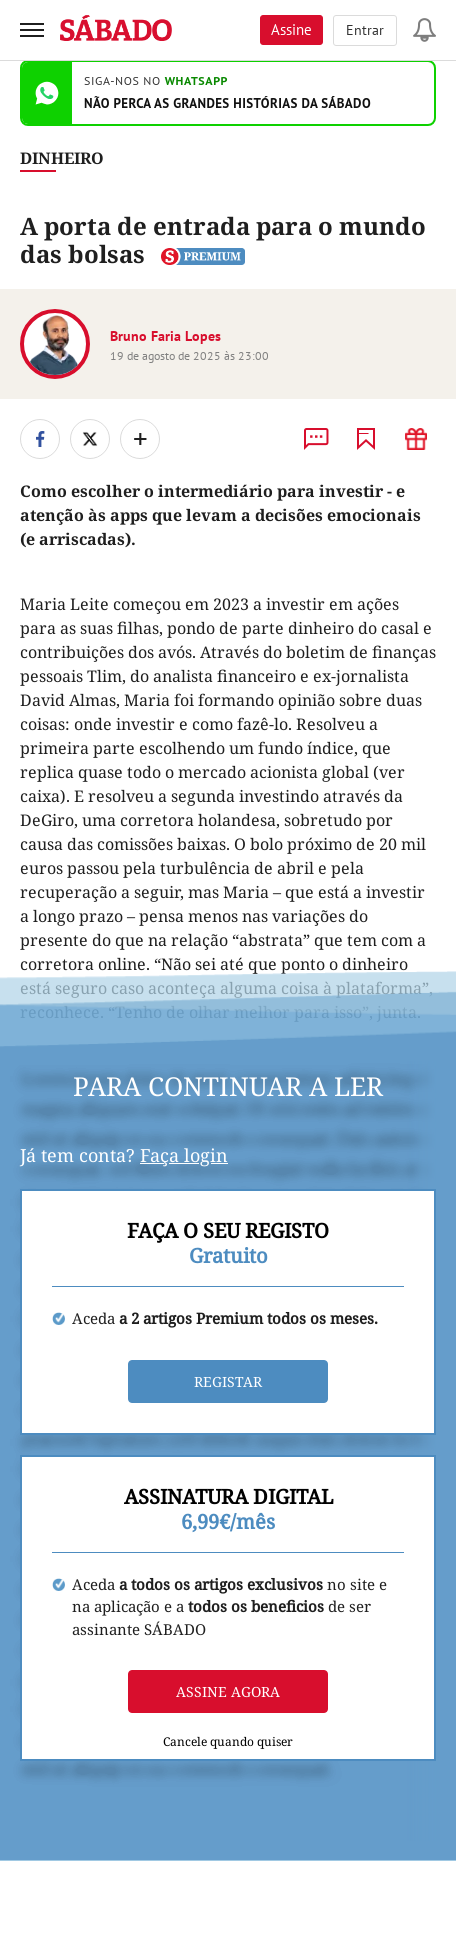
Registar (228, 1381)
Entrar (365, 30)
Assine (291, 29)
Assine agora (228, 1691)
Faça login (184, 1155)
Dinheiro (62, 158)
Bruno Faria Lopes (165, 336)
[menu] (32, 30)
